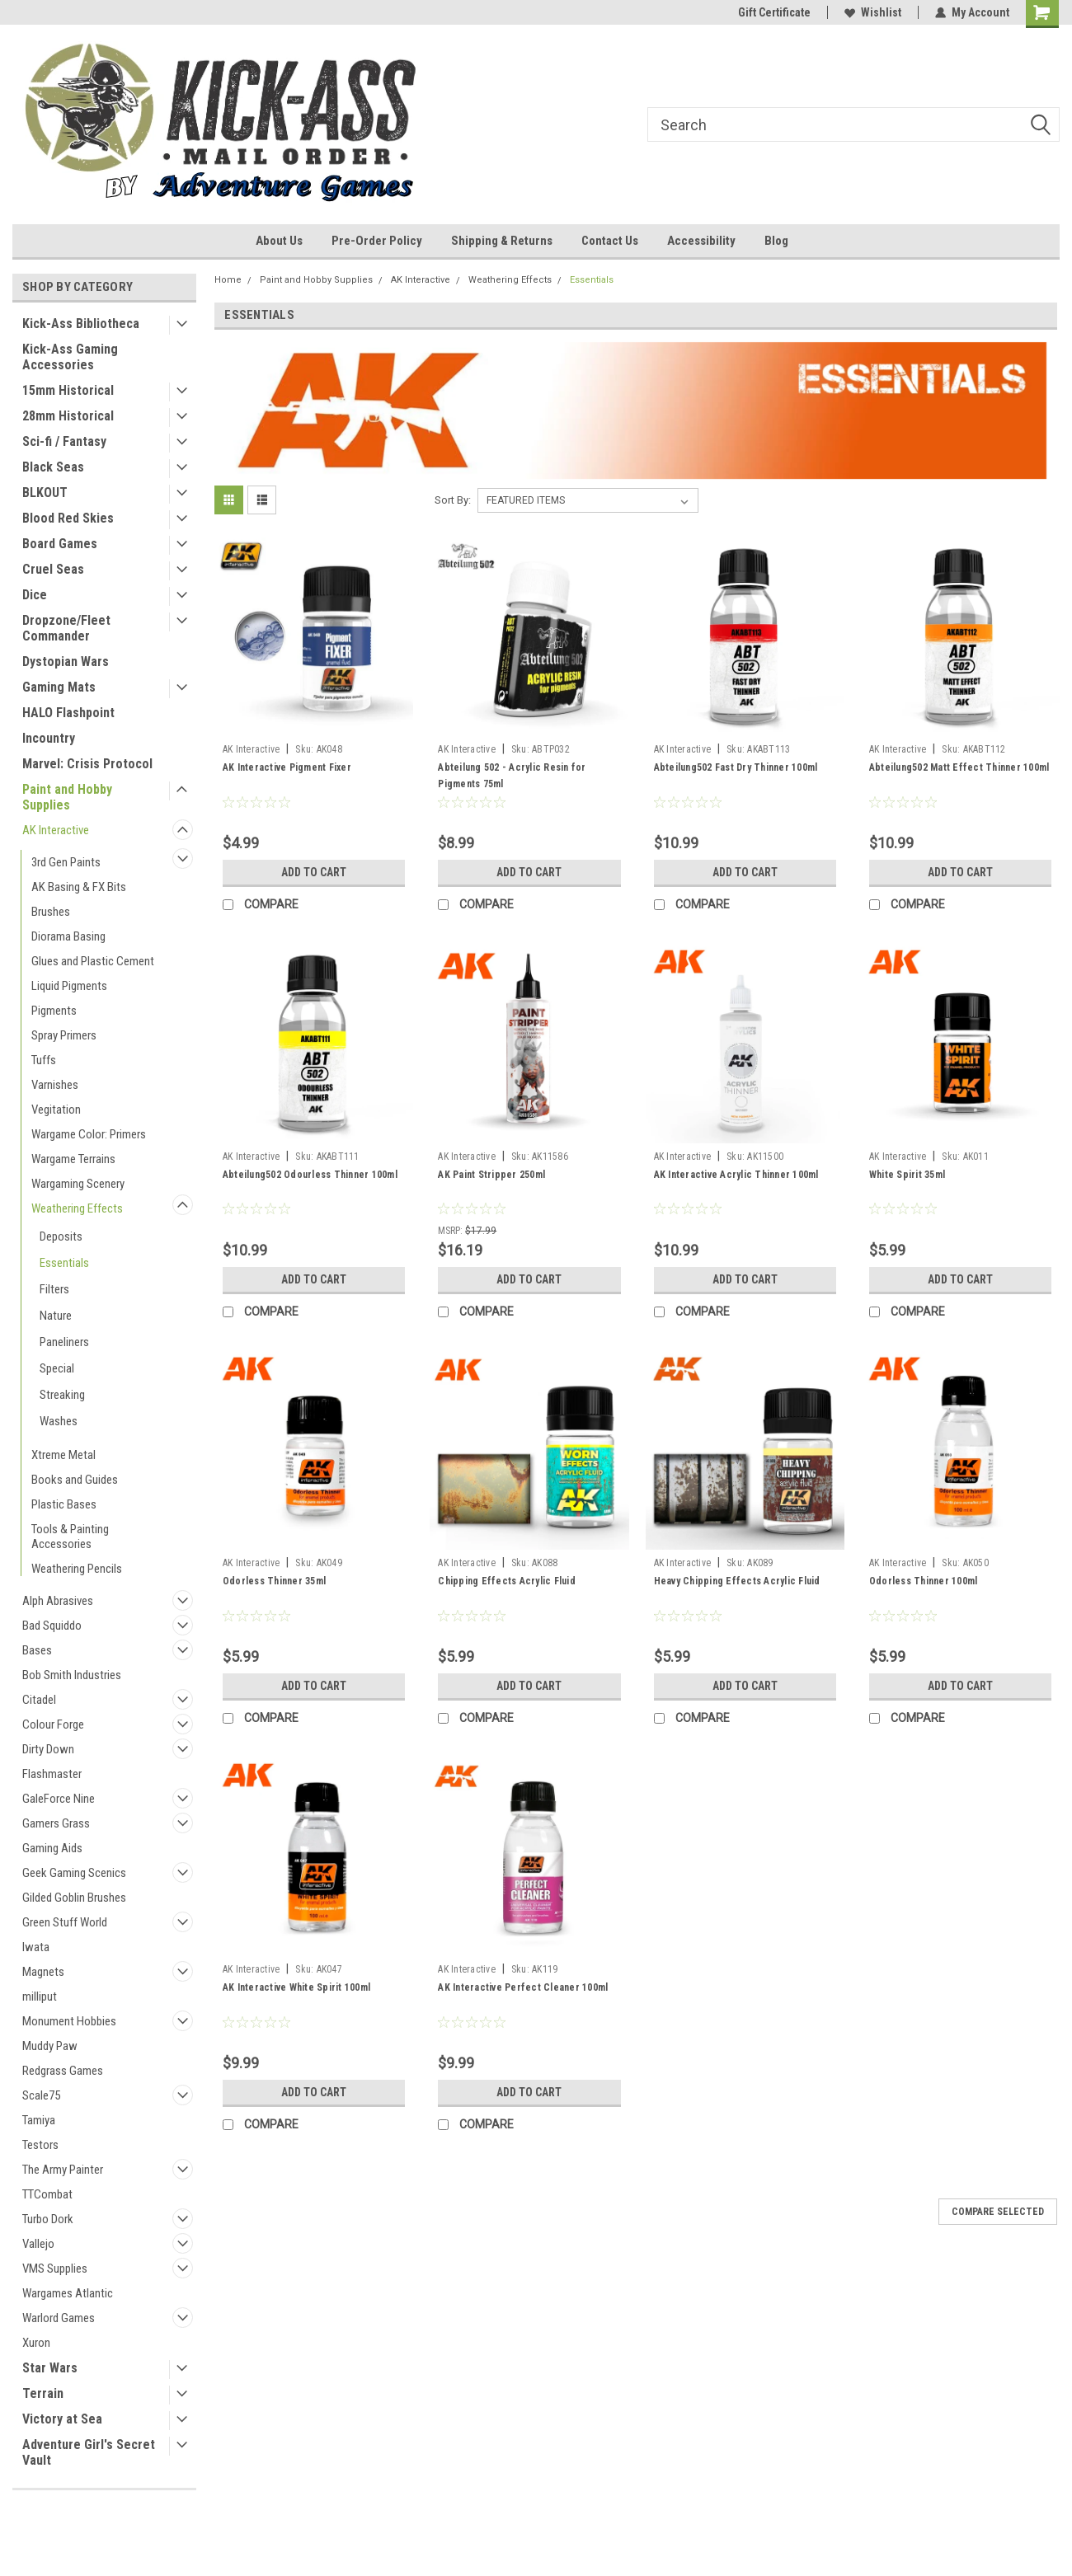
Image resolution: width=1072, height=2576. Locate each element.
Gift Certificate (774, 12)
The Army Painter (62, 2169)
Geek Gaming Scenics (74, 1872)
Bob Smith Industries (71, 1675)
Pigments (54, 1010)
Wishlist (872, 12)
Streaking (62, 1394)
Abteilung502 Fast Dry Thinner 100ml (736, 767)
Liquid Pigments (69, 985)
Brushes (50, 911)
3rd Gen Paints (66, 862)
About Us (279, 240)
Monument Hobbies (69, 2021)
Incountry (48, 738)
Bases (37, 1650)
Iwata (35, 1947)
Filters (54, 1289)
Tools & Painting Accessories (70, 1536)
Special (57, 1368)
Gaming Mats (59, 687)
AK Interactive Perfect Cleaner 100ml (523, 1987)
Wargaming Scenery (78, 1183)
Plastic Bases (63, 1504)
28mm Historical (68, 416)
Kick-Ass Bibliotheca (80, 323)
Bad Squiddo (52, 1625)
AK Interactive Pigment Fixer (287, 767)
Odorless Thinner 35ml (274, 1581)
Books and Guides (74, 1479)
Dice (34, 595)
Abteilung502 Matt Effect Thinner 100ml (959, 767)
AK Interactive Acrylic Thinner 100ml (736, 1174)
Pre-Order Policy (376, 240)
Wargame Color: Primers (88, 1134)
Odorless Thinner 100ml (923, 1581)
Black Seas (53, 467)
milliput (39, 1996)
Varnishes (54, 1084)
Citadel (39, 1699)
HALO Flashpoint (68, 712)
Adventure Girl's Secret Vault (88, 2452)
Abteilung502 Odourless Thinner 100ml (310, 1174)
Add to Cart (313, 872)
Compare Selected (998, 2211)
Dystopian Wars (65, 661)
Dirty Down (48, 1749)
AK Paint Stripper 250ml (491, 1174)
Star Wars (50, 2368)
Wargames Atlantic (67, 2293)
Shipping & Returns (501, 240)
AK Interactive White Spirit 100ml (296, 1987)
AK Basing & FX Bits (78, 887)
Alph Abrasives (57, 1600)
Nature (56, 1315)
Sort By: (453, 500)
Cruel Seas (53, 569)
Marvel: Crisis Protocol (87, 764)
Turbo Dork (47, 2219)
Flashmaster (52, 1774)
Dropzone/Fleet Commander (66, 628)
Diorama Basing (68, 936)
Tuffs (43, 1060)
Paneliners (64, 1342)
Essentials (64, 1262)
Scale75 (41, 2095)
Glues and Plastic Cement (92, 961)
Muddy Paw (50, 2046)
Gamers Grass (56, 1823)
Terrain (42, 2393)
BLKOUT (45, 492)
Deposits (61, 1236)
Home (228, 279)
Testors (40, 2144)
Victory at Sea (62, 2419)
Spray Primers (63, 1035)
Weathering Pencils (76, 1568)
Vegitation (56, 1109)
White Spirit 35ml (907, 1174)
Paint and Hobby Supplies (67, 797)
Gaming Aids (52, 1848)
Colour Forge (53, 1724)
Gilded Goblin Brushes (74, 1897)
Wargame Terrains (73, 1159)
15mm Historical (68, 390)
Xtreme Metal (63, 1455)
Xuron (36, 2342)
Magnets (43, 1971)
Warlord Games (58, 2318)
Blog (776, 240)
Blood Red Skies (68, 518)
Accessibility (701, 240)
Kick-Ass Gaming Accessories (70, 357)
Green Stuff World (64, 1922)
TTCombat (47, 2194)
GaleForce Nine (58, 1798)
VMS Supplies (54, 2268)
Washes (59, 1421)
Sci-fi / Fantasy (64, 441)
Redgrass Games (62, 2070)
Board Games (59, 543)
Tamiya (38, 2120)
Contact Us (609, 240)
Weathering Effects (77, 1208)
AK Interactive (55, 830)
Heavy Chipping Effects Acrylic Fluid (737, 1581)
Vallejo (38, 2243)
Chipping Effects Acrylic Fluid (507, 1581)
